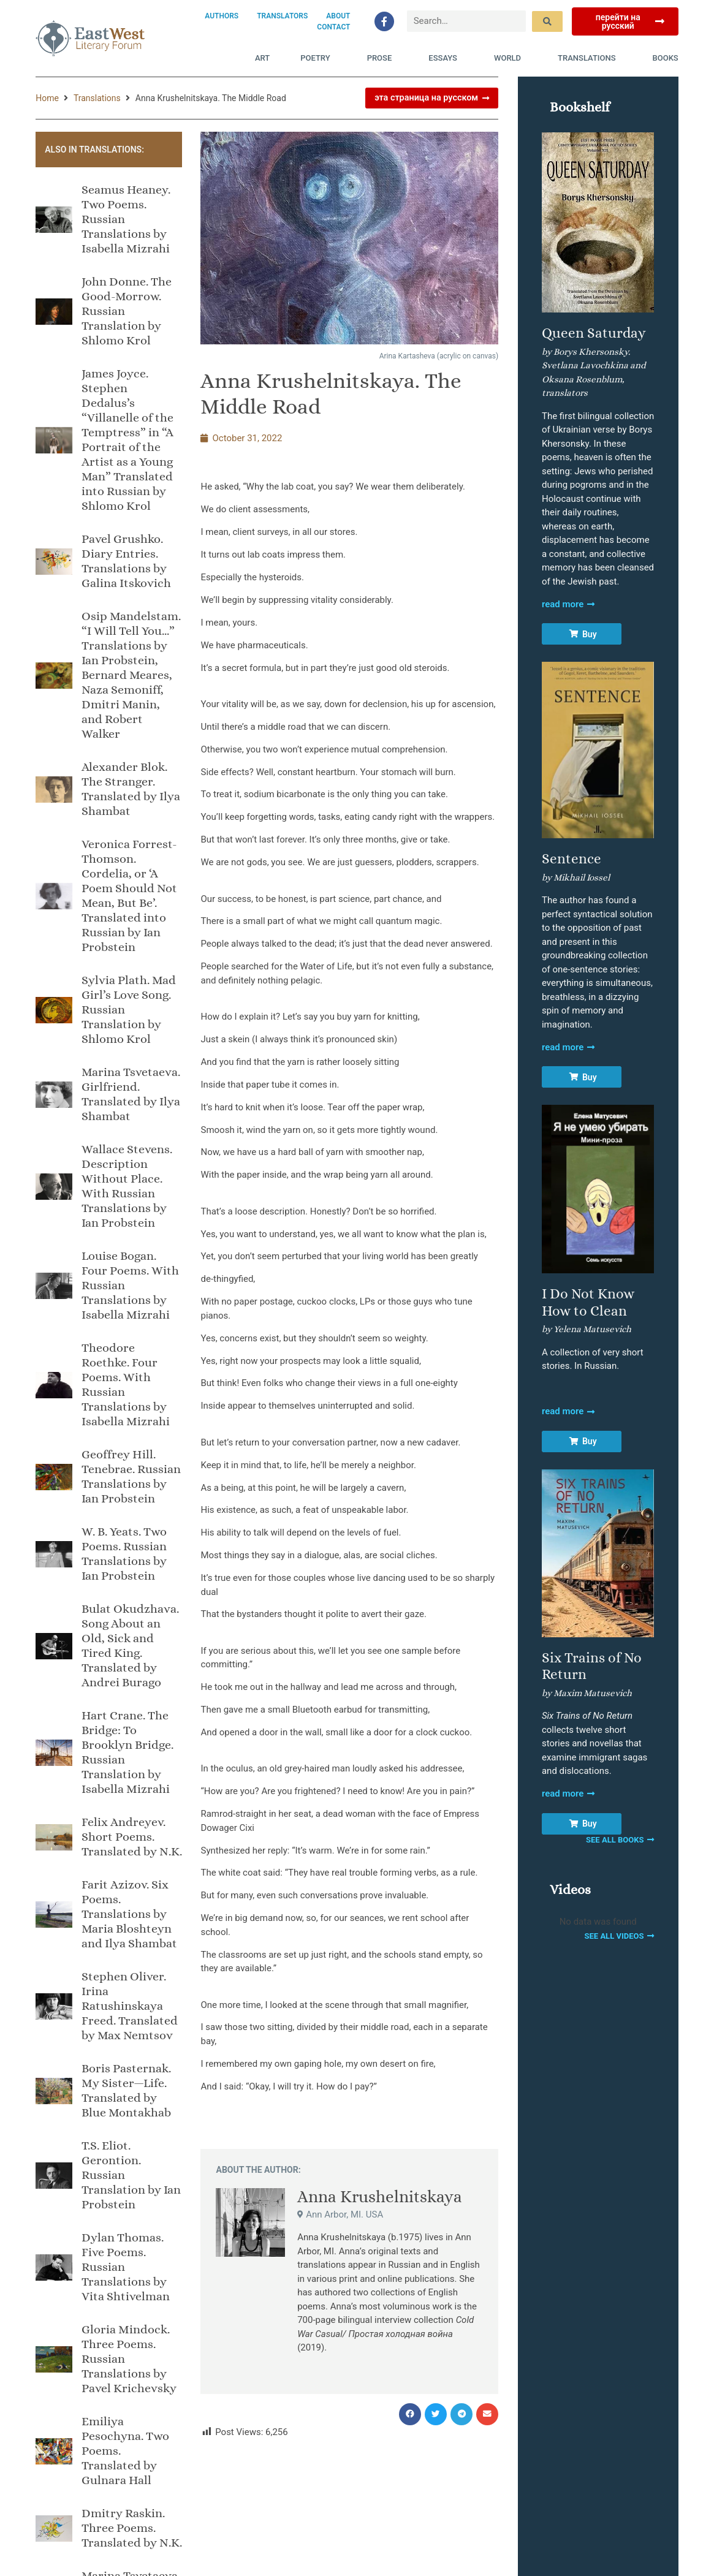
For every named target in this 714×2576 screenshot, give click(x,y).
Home (47, 98)
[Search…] (466, 21)
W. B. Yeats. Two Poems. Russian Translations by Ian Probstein (124, 1554)
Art (262, 58)
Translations (589, 58)
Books (665, 58)
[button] (410, 2414)
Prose (382, 58)
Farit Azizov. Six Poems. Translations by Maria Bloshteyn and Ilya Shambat (129, 1913)
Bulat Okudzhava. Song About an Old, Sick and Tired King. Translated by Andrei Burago (130, 1645)
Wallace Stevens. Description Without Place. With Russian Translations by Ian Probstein (127, 1186)
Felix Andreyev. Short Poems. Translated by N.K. (132, 1836)
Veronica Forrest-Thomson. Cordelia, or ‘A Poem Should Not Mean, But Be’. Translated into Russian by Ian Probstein (129, 895)
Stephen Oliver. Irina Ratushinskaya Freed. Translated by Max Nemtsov (130, 2005)
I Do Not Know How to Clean (588, 1302)
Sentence (571, 858)
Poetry (318, 58)
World (510, 58)
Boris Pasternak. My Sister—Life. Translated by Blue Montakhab (126, 2090)
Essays (445, 58)
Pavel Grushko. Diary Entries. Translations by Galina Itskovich (126, 561)
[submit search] (547, 21)
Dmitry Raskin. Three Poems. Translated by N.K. (132, 2528)
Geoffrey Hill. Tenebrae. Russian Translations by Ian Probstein (131, 1476)
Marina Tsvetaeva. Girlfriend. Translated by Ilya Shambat (131, 1094)
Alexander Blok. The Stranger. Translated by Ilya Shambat (131, 789)
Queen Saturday (594, 333)
